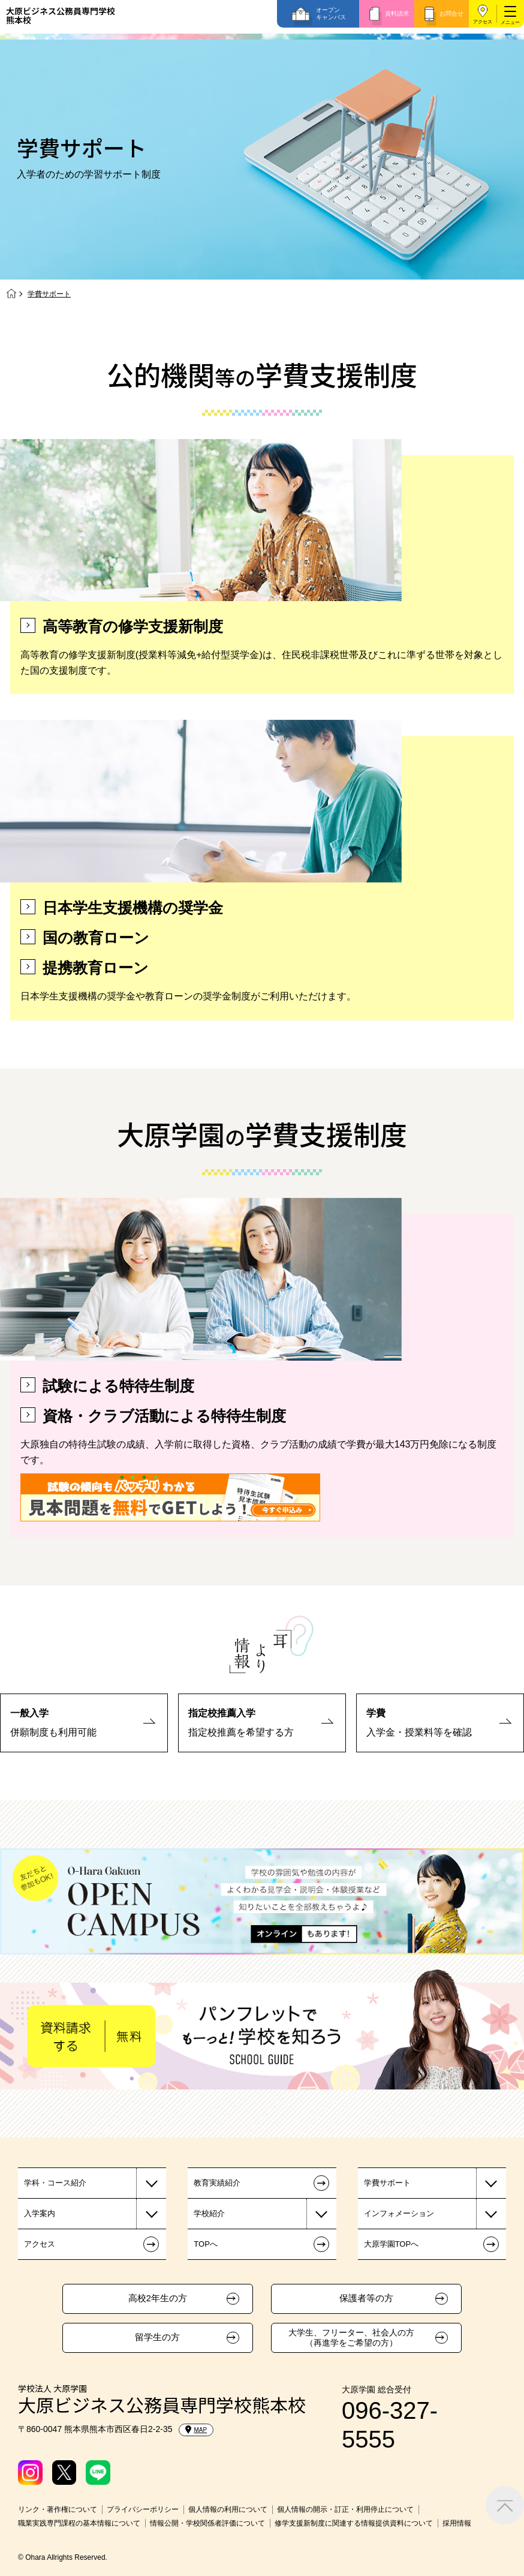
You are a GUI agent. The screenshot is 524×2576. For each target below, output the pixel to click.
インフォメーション (399, 2213)
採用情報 (456, 2523)
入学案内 (39, 2213)
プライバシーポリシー (143, 2509)
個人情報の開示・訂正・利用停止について (345, 2509)
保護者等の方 (366, 2298)
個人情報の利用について (227, 2509)
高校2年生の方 (157, 2298)
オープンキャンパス (331, 13)
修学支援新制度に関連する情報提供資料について (354, 2523)
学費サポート (387, 2182)
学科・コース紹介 (55, 2182)
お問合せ (451, 13)
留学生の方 (157, 2337)
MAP (196, 2429)
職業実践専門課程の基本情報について (79, 2523)
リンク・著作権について (57, 2509)
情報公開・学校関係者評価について (207, 2523)
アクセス (482, 22)
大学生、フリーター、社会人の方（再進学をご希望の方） (351, 2337)
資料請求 (397, 13)
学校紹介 (209, 2213)
